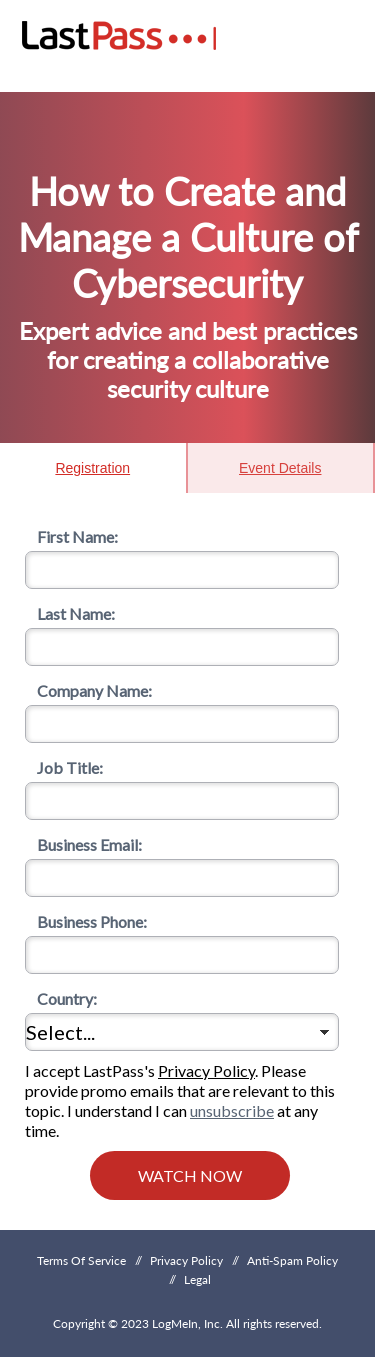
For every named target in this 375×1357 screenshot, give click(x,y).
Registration (92, 468)
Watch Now (190, 1175)
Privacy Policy (206, 1070)
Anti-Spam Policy (292, 1260)
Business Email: (83, 844)
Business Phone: (86, 921)
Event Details (280, 468)
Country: (61, 998)
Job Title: (64, 767)
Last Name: (70, 613)
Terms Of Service (81, 1260)
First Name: (71, 536)
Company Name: (88, 690)
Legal (197, 1279)
